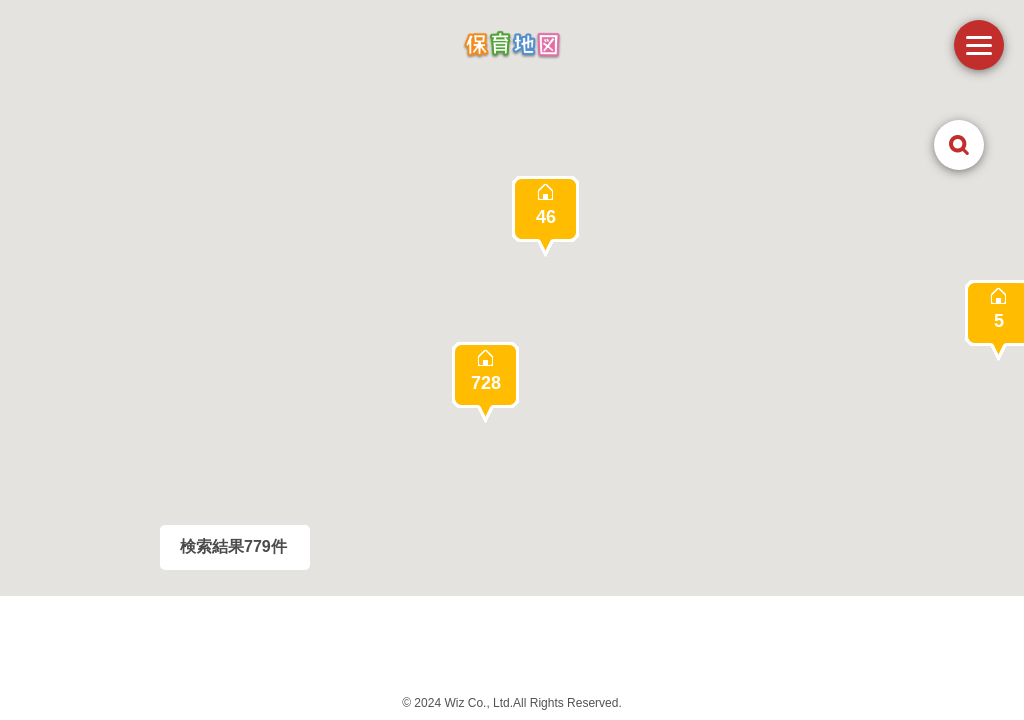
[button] (485, 382)
